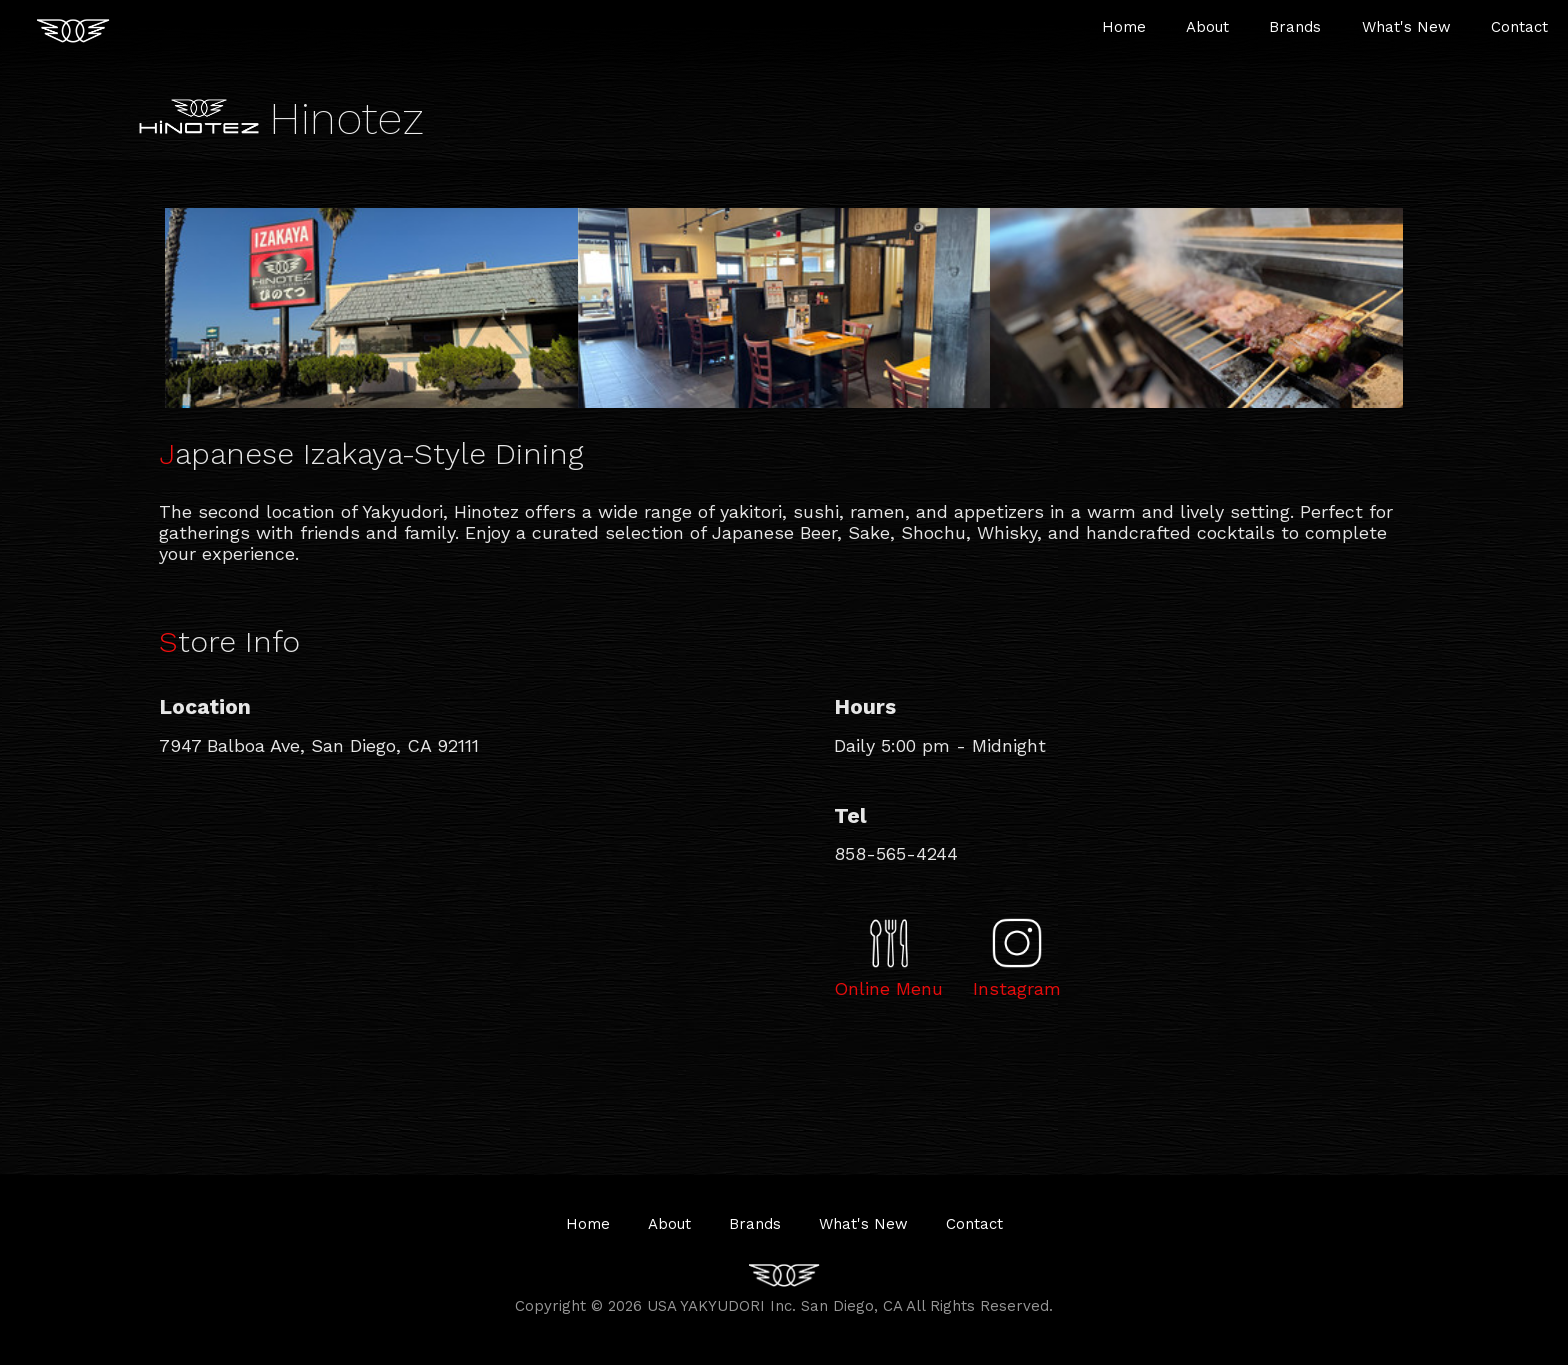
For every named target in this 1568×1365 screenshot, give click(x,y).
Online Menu (888, 988)
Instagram (1017, 988)
